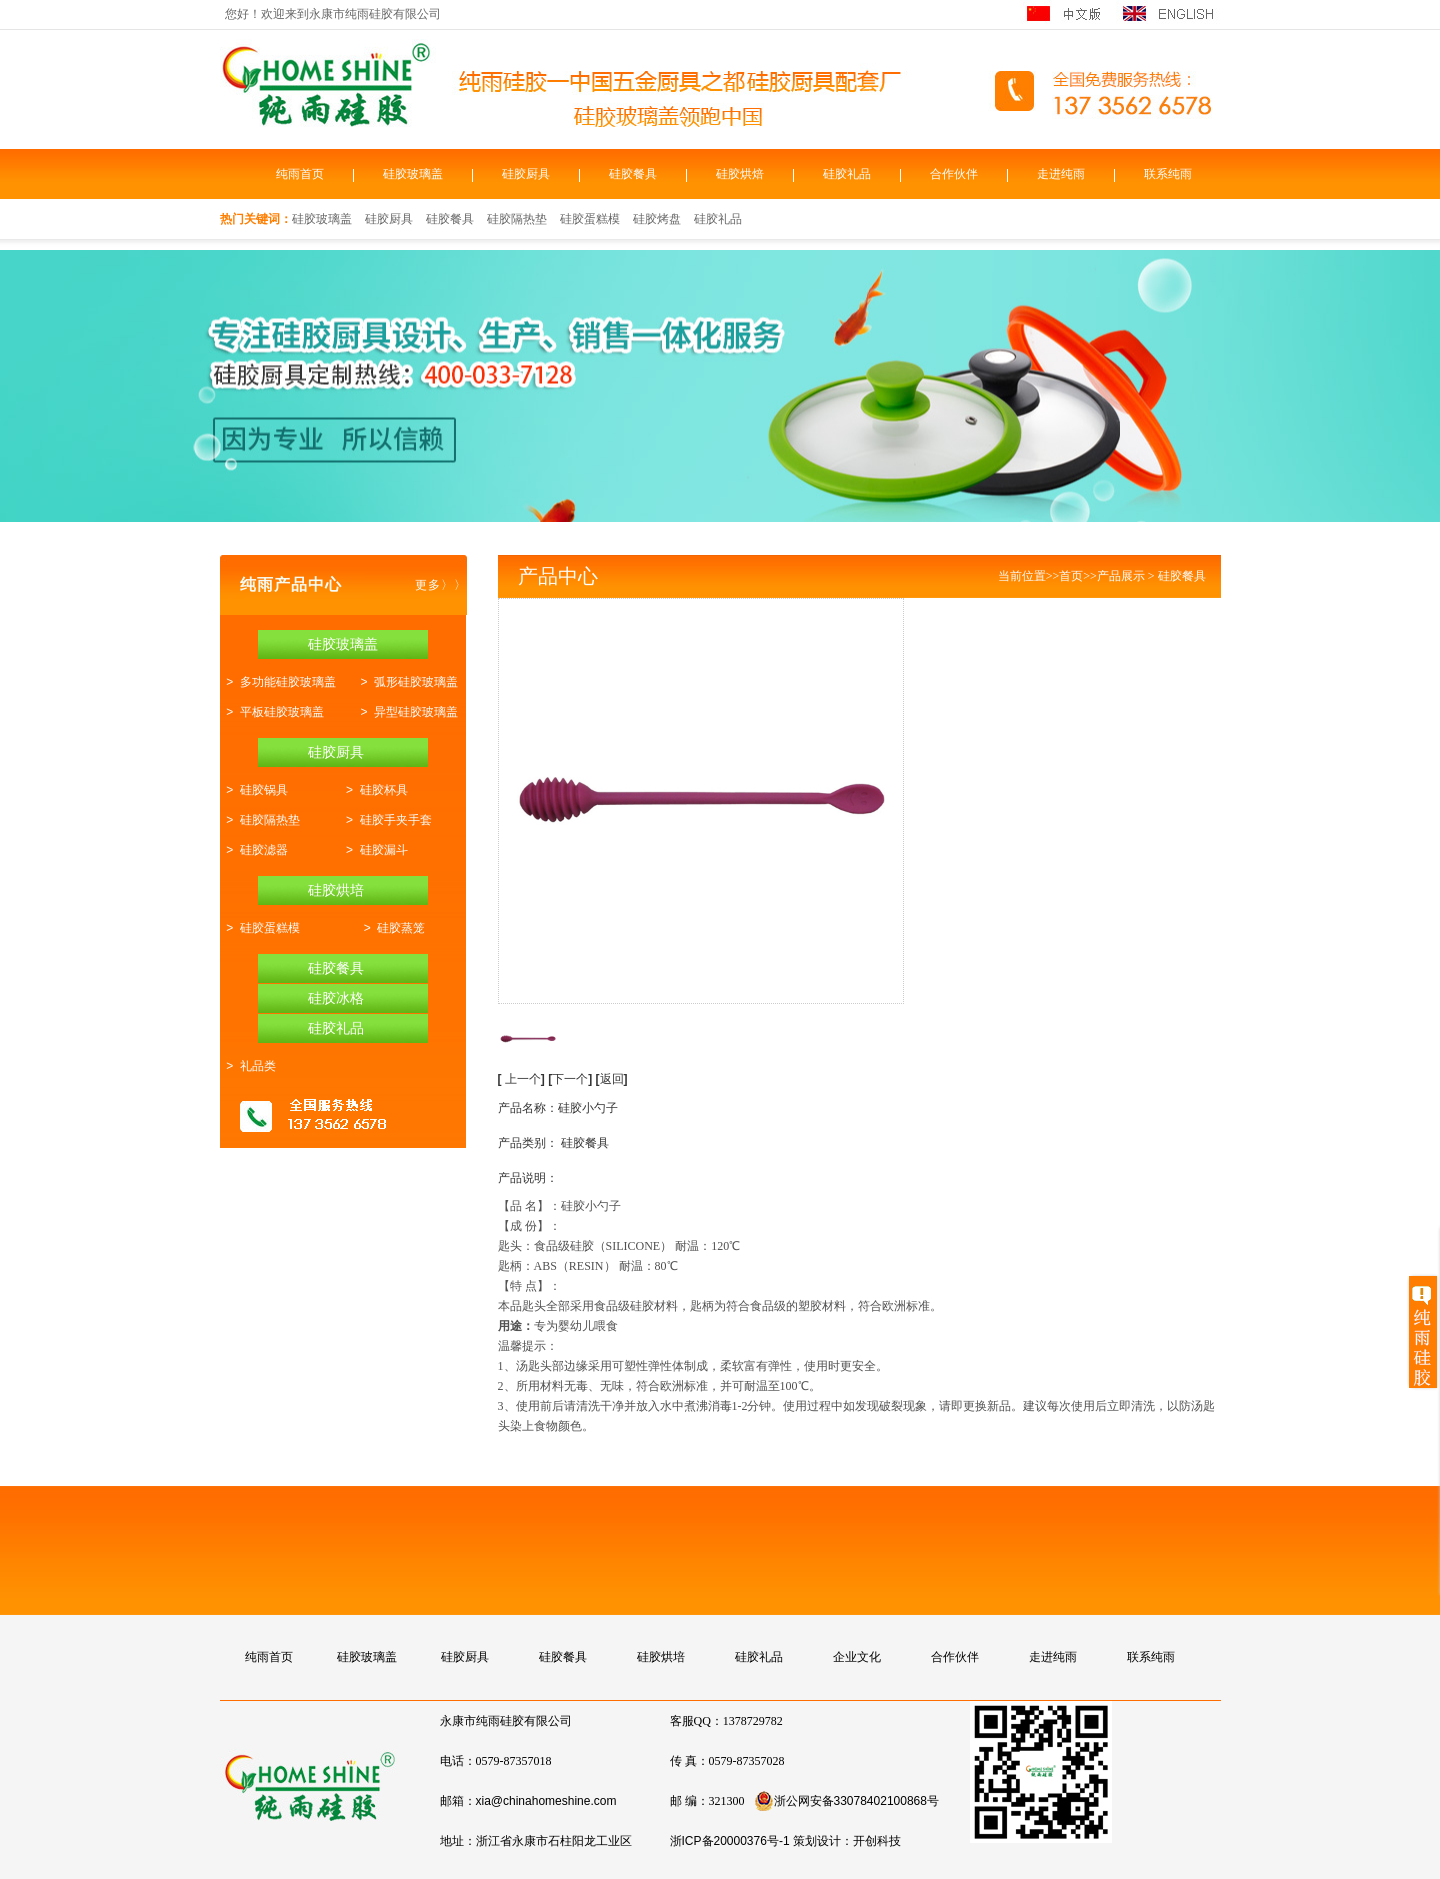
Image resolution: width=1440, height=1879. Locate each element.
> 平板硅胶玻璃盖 (272, 712)
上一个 (523, 1079)
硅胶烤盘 (657, 219)
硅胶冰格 (336, 998)
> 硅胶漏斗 (373, 850)
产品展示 (1121, 576)
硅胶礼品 (847, 174)
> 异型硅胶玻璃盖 (406, 712)
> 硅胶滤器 (254, 850)
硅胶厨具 (526, 174)
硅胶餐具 (633, 174)
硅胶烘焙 (740, 174)
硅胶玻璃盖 (413, 174)
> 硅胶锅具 (254, 790)
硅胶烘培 (336, 890)
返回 (612, 1079)
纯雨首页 (300, 174)
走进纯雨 (1061, 174)
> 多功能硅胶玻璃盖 (278, 682)
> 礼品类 (248, 1066)
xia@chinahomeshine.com (546, 1801)
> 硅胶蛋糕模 (260, 928)
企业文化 (857, 1657)
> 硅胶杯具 (373, 790)
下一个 (572, 1079)
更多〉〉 (441, 585)
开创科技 (877, 1841)
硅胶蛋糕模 (590, 219)
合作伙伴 (954, 174)
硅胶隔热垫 (517, 219)
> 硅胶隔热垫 (260, 820)
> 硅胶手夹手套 (385, 820)
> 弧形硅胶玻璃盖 (406, 682)
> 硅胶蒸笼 (391, 928)
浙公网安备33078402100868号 (846, 1801)
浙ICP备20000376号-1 (730, 1841)
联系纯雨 (1168, 174)
